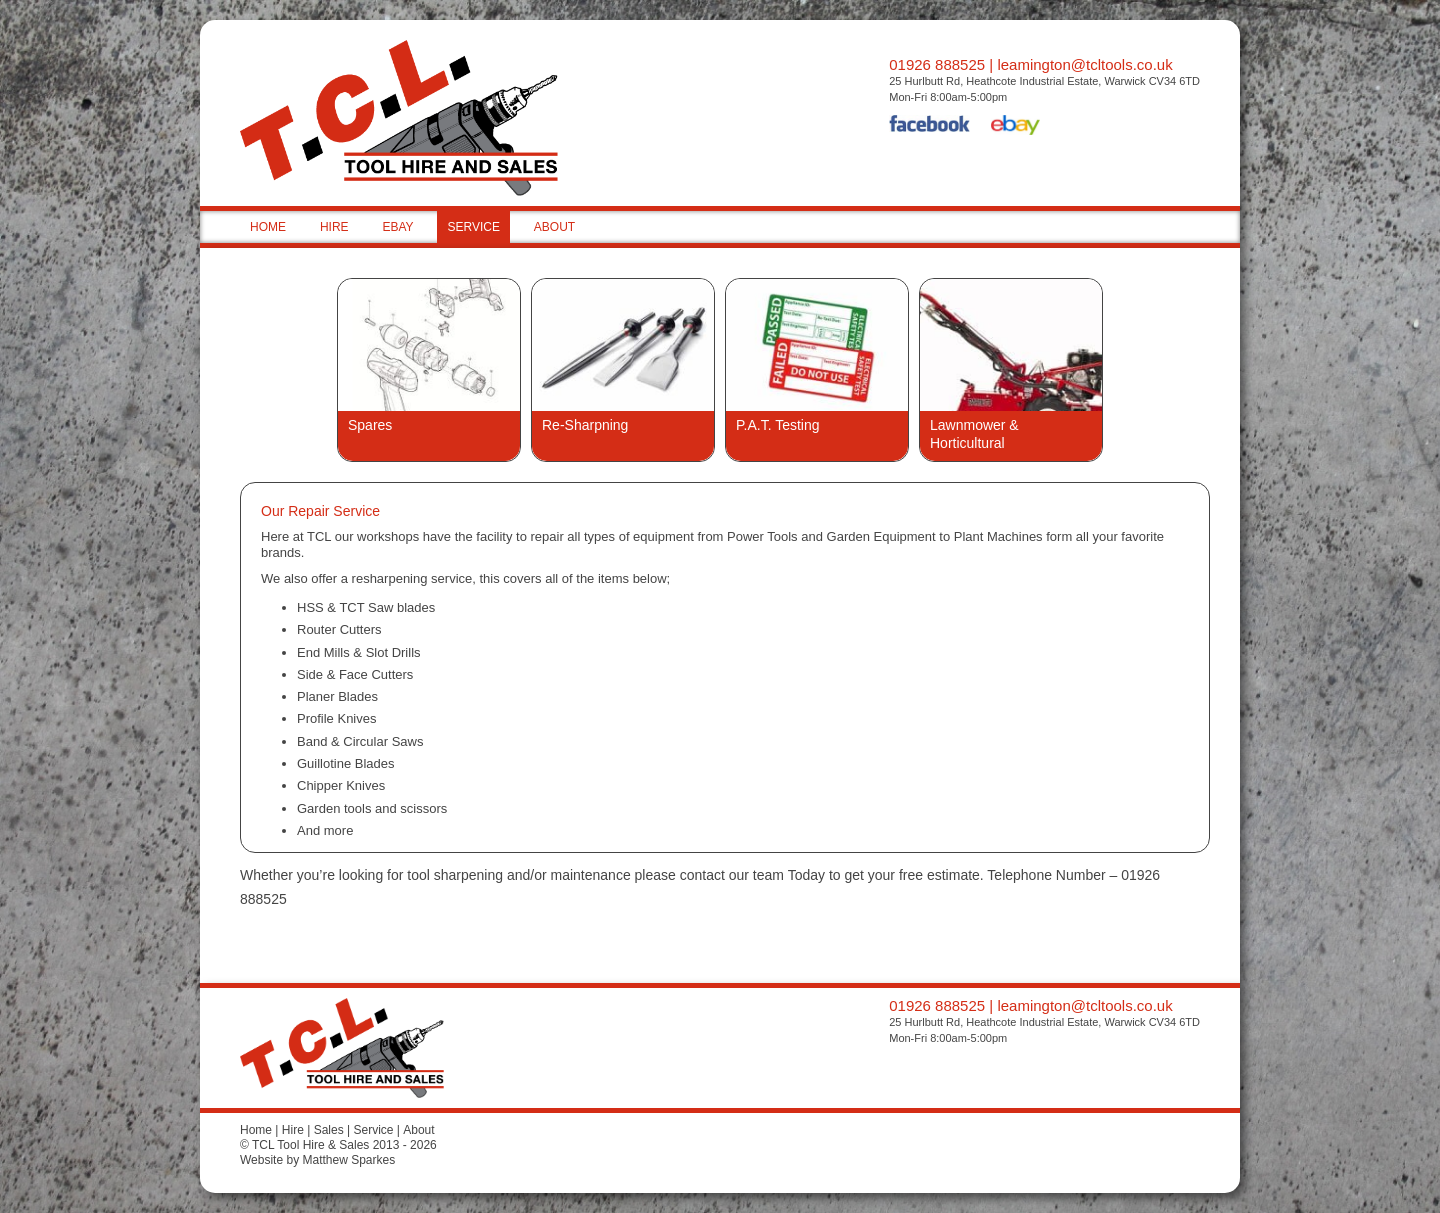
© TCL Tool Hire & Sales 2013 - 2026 (338, 1145)
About (418, 1130)
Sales (329, 1130)
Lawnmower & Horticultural (974, 434)
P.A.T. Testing (778, 425)
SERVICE (473, 227)
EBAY (397, 227)
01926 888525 (937, 64)
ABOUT (554, 227)
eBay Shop (1015, 127)
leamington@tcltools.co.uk (1084, 64)
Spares (370, 425)
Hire (293, 1130)
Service (373, 1130)
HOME (268, 227)
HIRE (334, 227)
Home (256, 1130)
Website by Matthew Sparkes (317, 1160)
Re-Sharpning (585, 425)
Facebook (930, 127)
